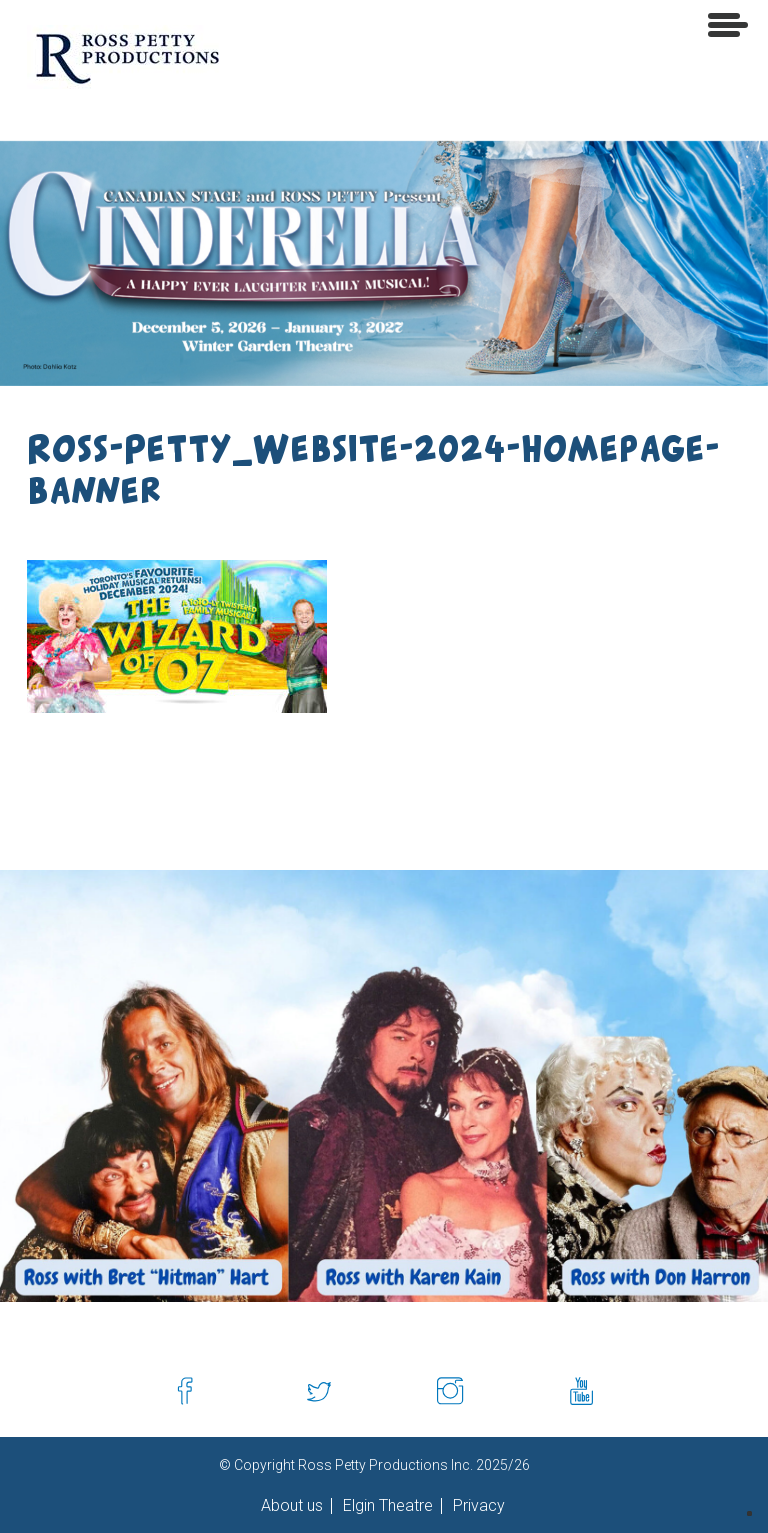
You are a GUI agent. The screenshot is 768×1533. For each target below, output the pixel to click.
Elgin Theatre (386, 1506)
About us (292, 1506)
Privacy (477, 1506)
